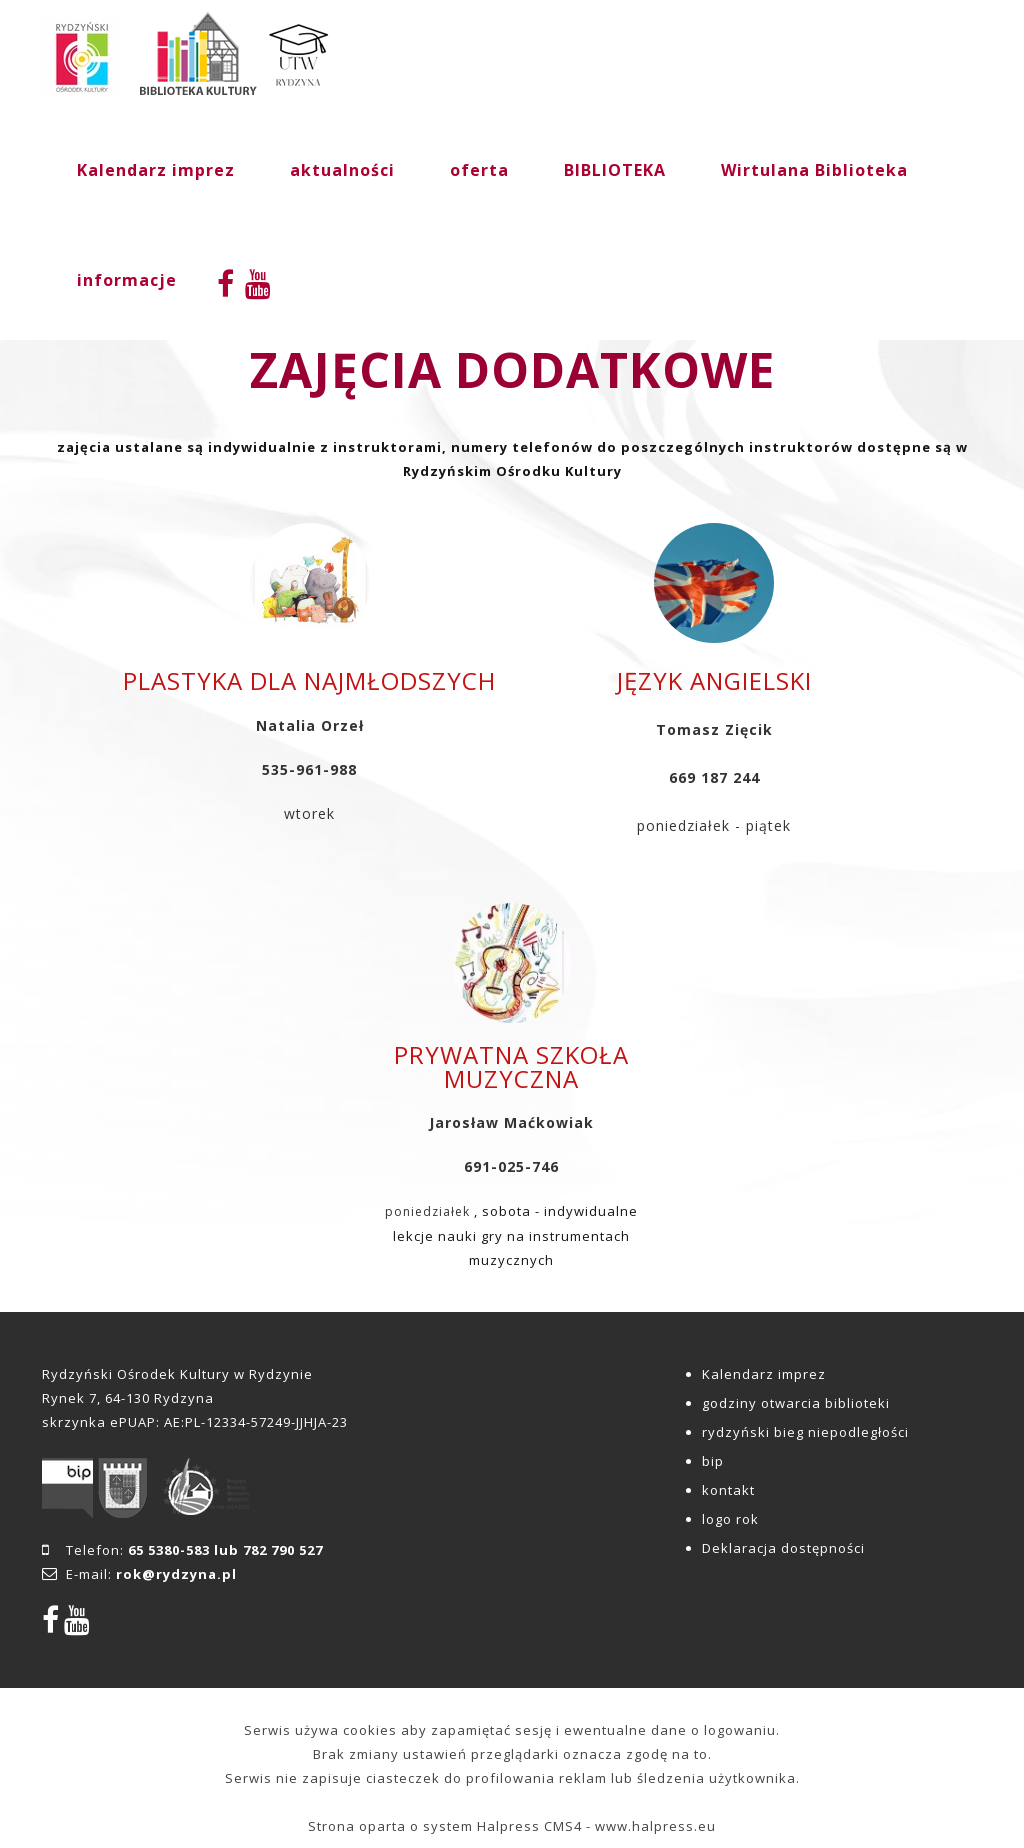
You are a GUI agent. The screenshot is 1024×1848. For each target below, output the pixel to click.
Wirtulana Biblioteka (814, 170)
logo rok (730, 1519)
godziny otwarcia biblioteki (796, 1403)
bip (713, 1461)
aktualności (342, 170)
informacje (127, 280)
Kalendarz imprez (156, 170)
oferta (479, 170)
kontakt (728, 1490)
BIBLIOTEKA (615, 170)
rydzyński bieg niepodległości (805, 1432)
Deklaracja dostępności (783, 1548)
